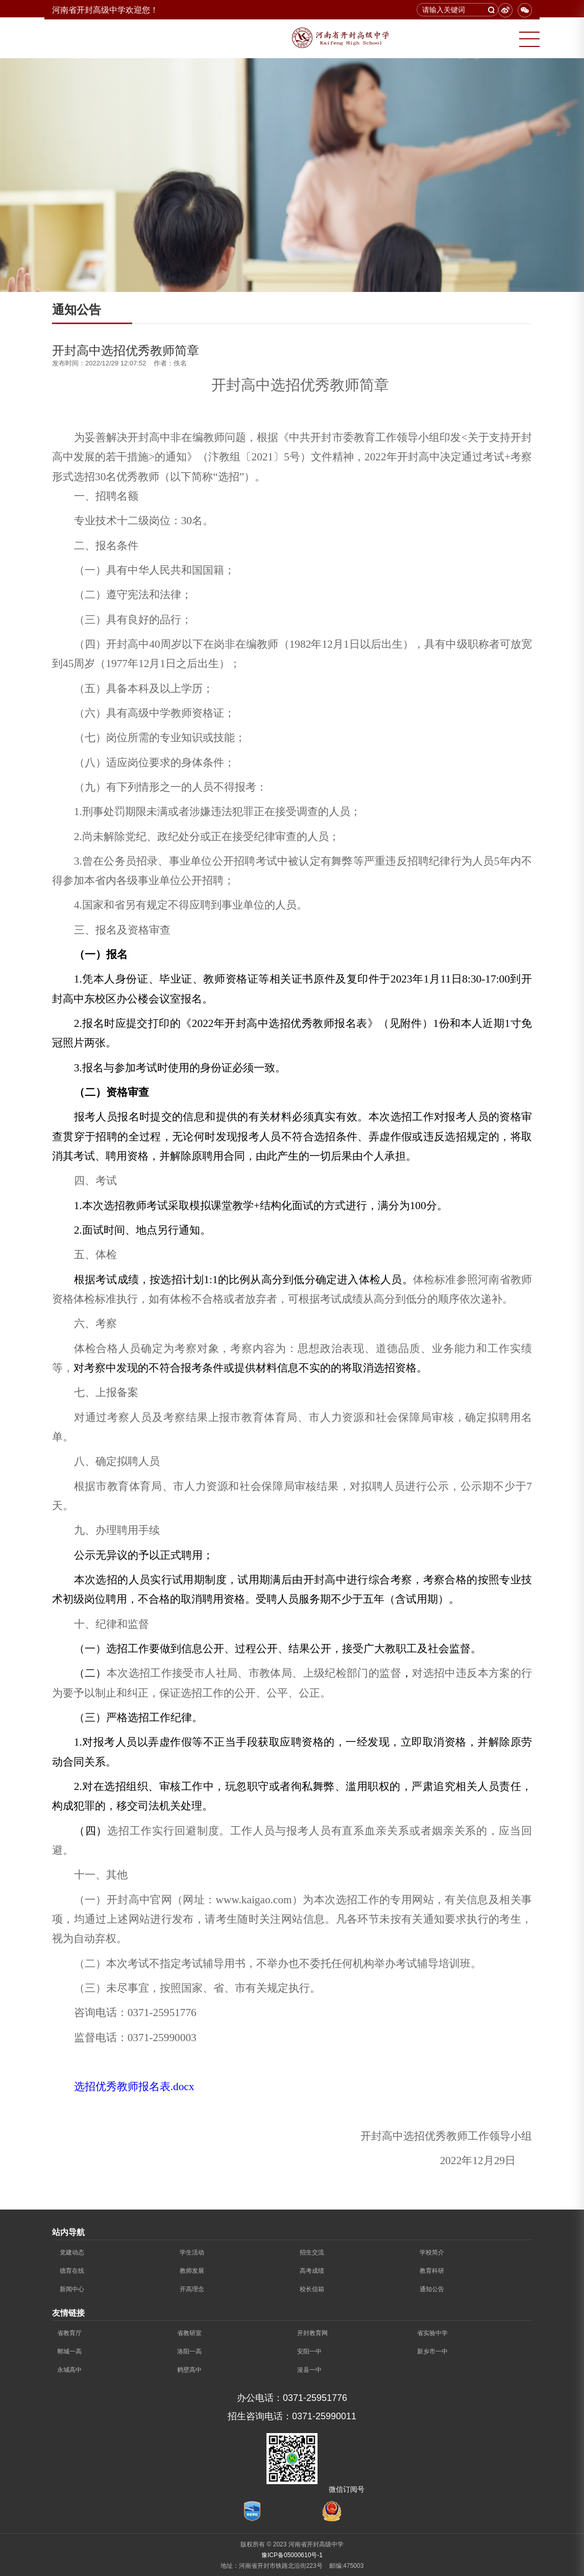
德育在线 (72, 2270)
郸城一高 (69, 2351)
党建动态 (72, 2252)
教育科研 (432, 2270)
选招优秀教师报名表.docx (134, 2086)
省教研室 (189, 2333)
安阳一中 (309, 2351)
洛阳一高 (189, 2351)
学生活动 (192, 2252)
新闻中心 (72, 2289)
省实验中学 (432, 2333)
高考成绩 (312, 2270)
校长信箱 (312, 2289)
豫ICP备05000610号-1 (292, 2555)
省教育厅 (69, 2333)
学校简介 (432, 2252)
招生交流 (312, 2252)
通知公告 (432, 2289)
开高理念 (192, 2289)
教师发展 (192, 2270)
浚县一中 (309, 2369)
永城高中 (69, 2369)
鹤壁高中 (189, 2369)
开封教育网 (312, 2333)
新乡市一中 (432, 2351)
